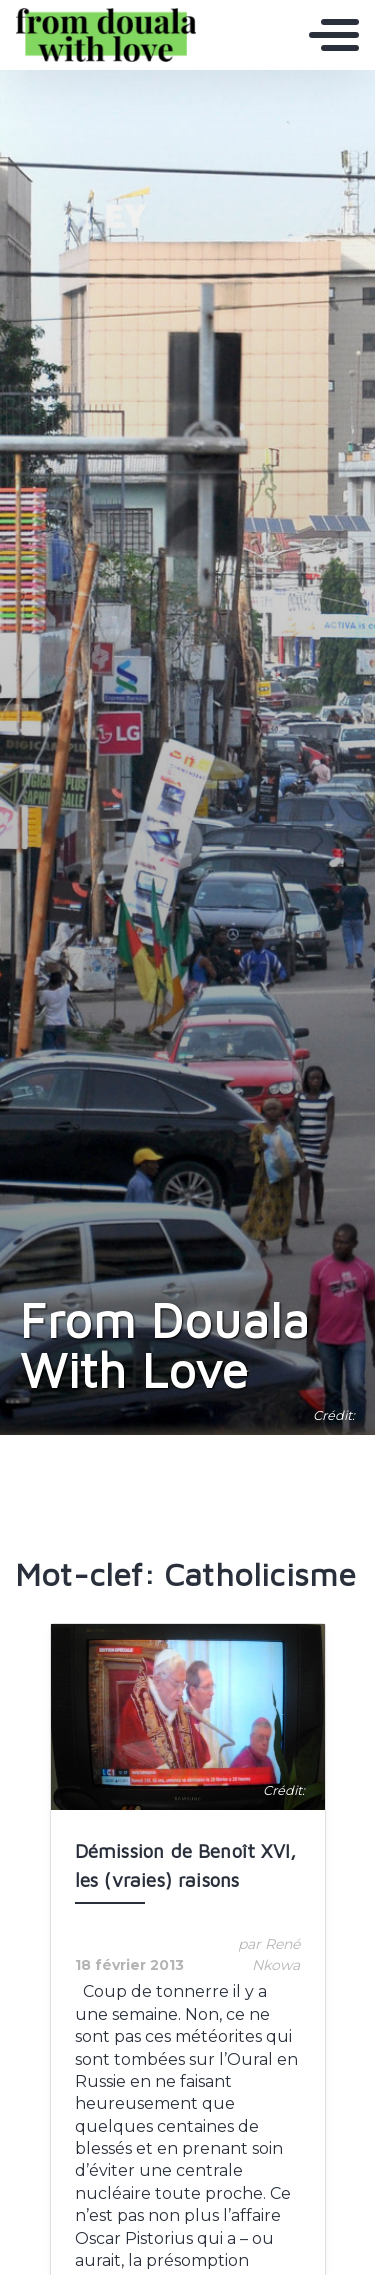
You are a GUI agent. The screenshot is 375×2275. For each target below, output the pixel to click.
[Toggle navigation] (334, 35)
